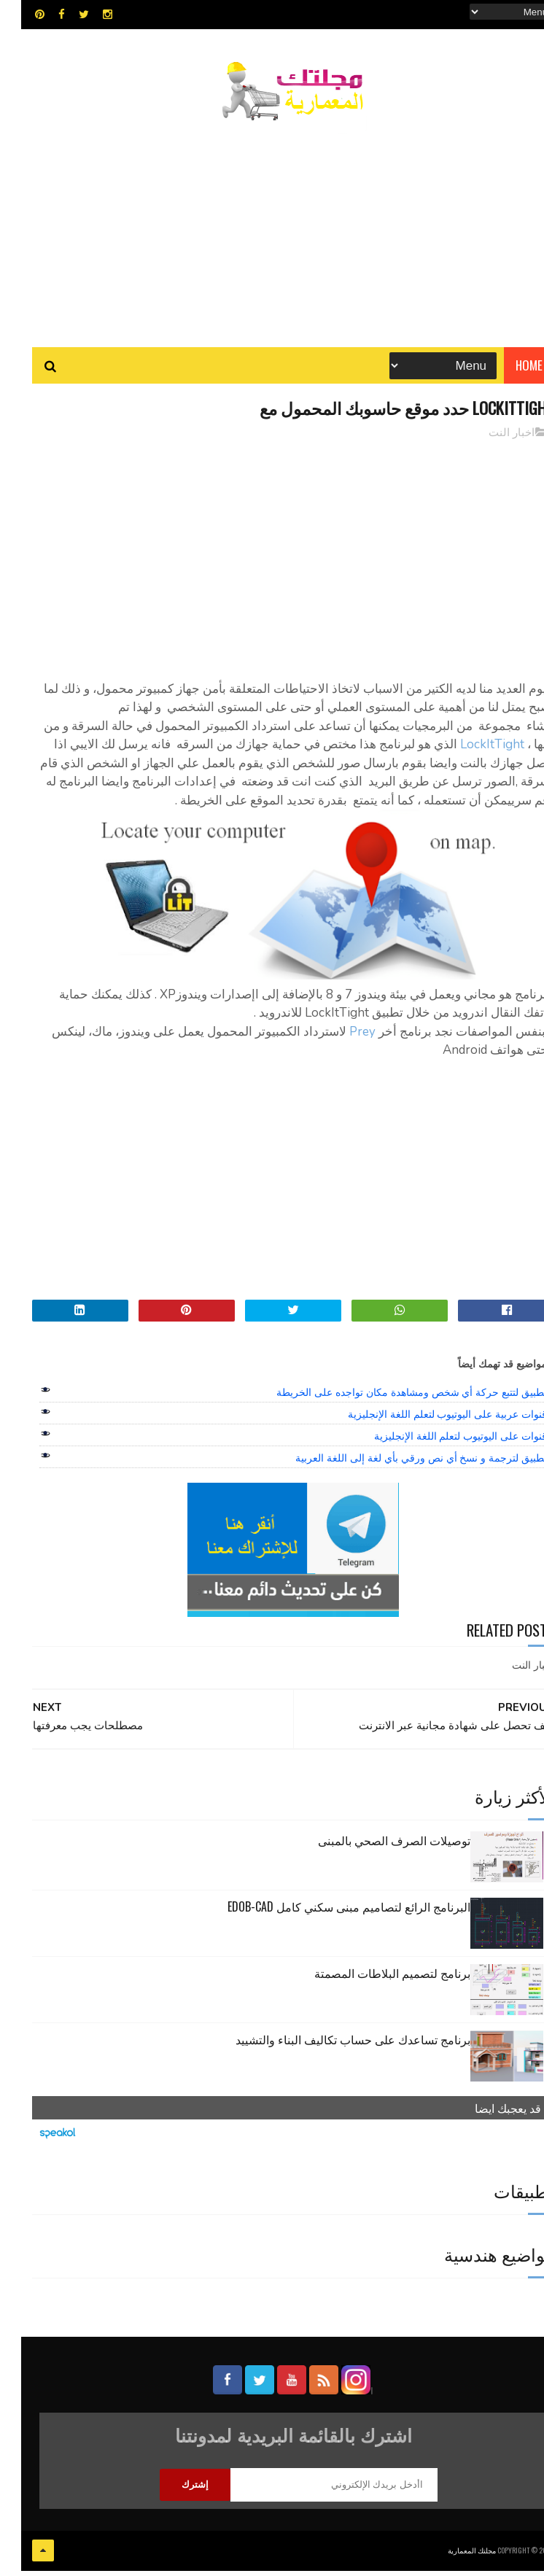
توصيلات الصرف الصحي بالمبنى (373, 1849)
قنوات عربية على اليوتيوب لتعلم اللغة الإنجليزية (426, 1423)
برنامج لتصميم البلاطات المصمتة (371, 1981)
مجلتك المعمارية (451, 2557)
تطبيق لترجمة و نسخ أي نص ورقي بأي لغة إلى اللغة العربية (400, 1467)
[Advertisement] (272, 230)
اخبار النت (490, 440)
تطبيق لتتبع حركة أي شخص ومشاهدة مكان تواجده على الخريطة (390, 1401)
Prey (339, 1039)
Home (507, 371)
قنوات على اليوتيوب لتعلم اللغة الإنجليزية (439, 1445)
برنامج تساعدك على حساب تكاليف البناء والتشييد (331, 2048)
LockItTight (469, 753)
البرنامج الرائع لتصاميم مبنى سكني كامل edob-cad (327, 1915)
